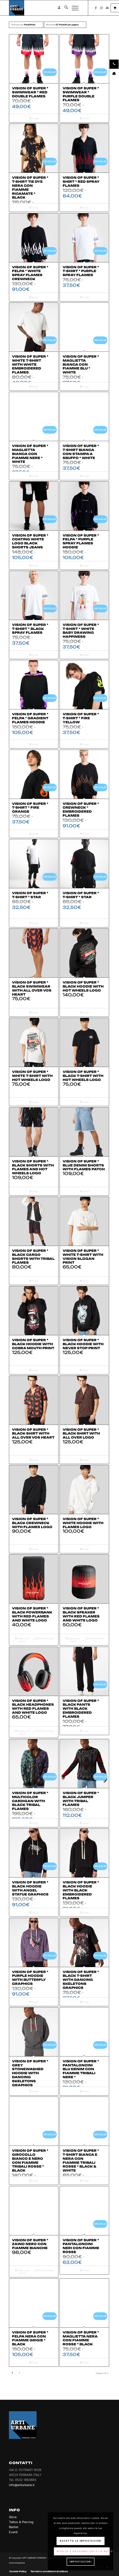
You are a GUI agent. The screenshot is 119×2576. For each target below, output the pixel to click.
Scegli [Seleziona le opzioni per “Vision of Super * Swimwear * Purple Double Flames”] (84, 118)
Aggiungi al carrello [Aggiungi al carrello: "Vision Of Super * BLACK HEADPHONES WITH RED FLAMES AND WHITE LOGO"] (22, 1732)
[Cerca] (64, 7)
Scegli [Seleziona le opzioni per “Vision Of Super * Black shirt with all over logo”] (84, 1460)
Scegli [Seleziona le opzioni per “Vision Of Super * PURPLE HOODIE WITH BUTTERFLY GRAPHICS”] (33, 2002)
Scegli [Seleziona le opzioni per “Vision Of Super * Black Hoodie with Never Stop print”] (84, 1370)
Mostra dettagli (44, 1638)
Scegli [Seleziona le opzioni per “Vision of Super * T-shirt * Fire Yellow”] (84, 744)
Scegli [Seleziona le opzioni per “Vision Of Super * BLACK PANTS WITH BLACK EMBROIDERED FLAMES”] (84, 1731)
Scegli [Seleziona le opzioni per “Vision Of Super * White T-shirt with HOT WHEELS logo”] (33, 1102)
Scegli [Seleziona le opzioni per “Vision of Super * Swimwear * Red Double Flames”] (33, 118)
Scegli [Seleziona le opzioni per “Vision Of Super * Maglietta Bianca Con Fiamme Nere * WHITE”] (33, 476)
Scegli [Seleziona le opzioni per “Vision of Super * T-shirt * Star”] (33, 923)
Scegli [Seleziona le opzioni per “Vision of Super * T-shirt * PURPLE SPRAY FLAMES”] (84, 297)
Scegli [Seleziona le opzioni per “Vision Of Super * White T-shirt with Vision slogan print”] (84, 1281)
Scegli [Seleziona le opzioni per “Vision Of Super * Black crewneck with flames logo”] (33, 1549)
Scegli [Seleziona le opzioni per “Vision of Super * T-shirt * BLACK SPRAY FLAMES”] (33, 655)
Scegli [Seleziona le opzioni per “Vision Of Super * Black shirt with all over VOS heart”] (33, 1460)
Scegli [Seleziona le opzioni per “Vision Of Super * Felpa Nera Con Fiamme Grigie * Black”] (33, 2362)
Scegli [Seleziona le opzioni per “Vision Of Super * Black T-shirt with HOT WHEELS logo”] (84, 1102)
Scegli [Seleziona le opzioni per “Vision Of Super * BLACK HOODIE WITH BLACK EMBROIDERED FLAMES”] (84, 1912)
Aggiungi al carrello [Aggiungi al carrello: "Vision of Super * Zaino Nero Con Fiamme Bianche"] (22, 2272)
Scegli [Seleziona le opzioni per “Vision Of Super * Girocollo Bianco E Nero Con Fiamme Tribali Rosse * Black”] (33, 2181)
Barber (13, 2527)
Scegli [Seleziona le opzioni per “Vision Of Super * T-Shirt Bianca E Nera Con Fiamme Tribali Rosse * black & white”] (84, 2181)
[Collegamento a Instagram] (101, 8)
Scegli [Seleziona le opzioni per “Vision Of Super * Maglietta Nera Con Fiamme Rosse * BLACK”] (84, 2362)
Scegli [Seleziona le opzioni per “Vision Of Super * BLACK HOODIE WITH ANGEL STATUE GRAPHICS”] (33, 1912)
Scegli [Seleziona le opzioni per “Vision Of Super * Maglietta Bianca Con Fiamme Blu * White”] (84, 387)
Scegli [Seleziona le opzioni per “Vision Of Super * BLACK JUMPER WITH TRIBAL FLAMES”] (84, 1823)
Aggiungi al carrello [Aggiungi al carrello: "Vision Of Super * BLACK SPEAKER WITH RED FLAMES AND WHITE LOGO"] (72, 1640)
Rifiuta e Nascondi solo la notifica (83, 2551)
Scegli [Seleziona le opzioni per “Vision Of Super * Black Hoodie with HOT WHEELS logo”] (84, 1012)
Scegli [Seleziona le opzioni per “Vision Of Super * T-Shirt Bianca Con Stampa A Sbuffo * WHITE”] (84, 476)
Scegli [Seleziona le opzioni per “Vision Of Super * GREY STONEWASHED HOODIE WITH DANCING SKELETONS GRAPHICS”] (33, 2091)
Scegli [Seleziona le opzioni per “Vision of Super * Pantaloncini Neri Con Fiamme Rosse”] (84, 2270)
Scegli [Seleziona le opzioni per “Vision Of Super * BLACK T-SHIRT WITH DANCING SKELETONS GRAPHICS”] (84, 2002)
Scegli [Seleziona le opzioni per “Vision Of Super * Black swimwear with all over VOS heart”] (33, 1012)
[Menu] (73, 7)
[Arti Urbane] (49, 7)
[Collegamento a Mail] (107, 8)
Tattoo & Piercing (21, 2522)
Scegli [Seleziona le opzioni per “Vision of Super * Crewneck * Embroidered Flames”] (84, 834)
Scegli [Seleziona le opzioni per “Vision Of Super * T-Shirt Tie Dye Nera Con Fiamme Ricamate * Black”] (33, 208)
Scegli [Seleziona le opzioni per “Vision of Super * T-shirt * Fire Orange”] (33, 834)
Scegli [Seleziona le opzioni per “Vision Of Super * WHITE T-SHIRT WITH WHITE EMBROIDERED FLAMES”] (33, 387)
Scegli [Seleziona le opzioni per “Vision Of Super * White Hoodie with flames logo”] (84, 1549)
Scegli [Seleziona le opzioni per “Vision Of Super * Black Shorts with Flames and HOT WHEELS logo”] (33, 1191)
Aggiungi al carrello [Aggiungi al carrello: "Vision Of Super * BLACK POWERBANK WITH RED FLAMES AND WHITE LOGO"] (22, 1640)
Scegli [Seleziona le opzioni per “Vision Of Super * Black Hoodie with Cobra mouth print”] (33, 1370)
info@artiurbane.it (21, 2485)
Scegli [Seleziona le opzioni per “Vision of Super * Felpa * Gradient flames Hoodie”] (33, 744)
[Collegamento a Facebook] (96, 8)
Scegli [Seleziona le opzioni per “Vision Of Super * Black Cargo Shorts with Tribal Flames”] (33, 1281)
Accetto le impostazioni (81, 2540)
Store (13, 2517)
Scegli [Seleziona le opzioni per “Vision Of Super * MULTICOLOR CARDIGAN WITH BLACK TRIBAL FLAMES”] (33, 1823)
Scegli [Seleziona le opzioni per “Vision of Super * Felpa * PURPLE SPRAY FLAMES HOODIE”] (84, 565)
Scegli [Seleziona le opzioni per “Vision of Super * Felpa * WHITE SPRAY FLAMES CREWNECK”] (33, 297)
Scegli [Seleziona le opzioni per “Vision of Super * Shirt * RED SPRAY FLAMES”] (84, 208)
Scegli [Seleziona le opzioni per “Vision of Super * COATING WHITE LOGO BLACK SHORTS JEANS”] (33, 565)
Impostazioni (80, 2561)
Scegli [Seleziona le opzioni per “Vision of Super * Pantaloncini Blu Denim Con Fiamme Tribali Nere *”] (84, 2091)
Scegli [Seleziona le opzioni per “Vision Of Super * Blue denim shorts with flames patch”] (84, 1191)
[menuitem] (57, 7)
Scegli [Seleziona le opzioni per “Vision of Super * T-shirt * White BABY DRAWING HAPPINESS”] (84, 655)
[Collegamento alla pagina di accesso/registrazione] (57, 7)
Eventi (13, 2532)
